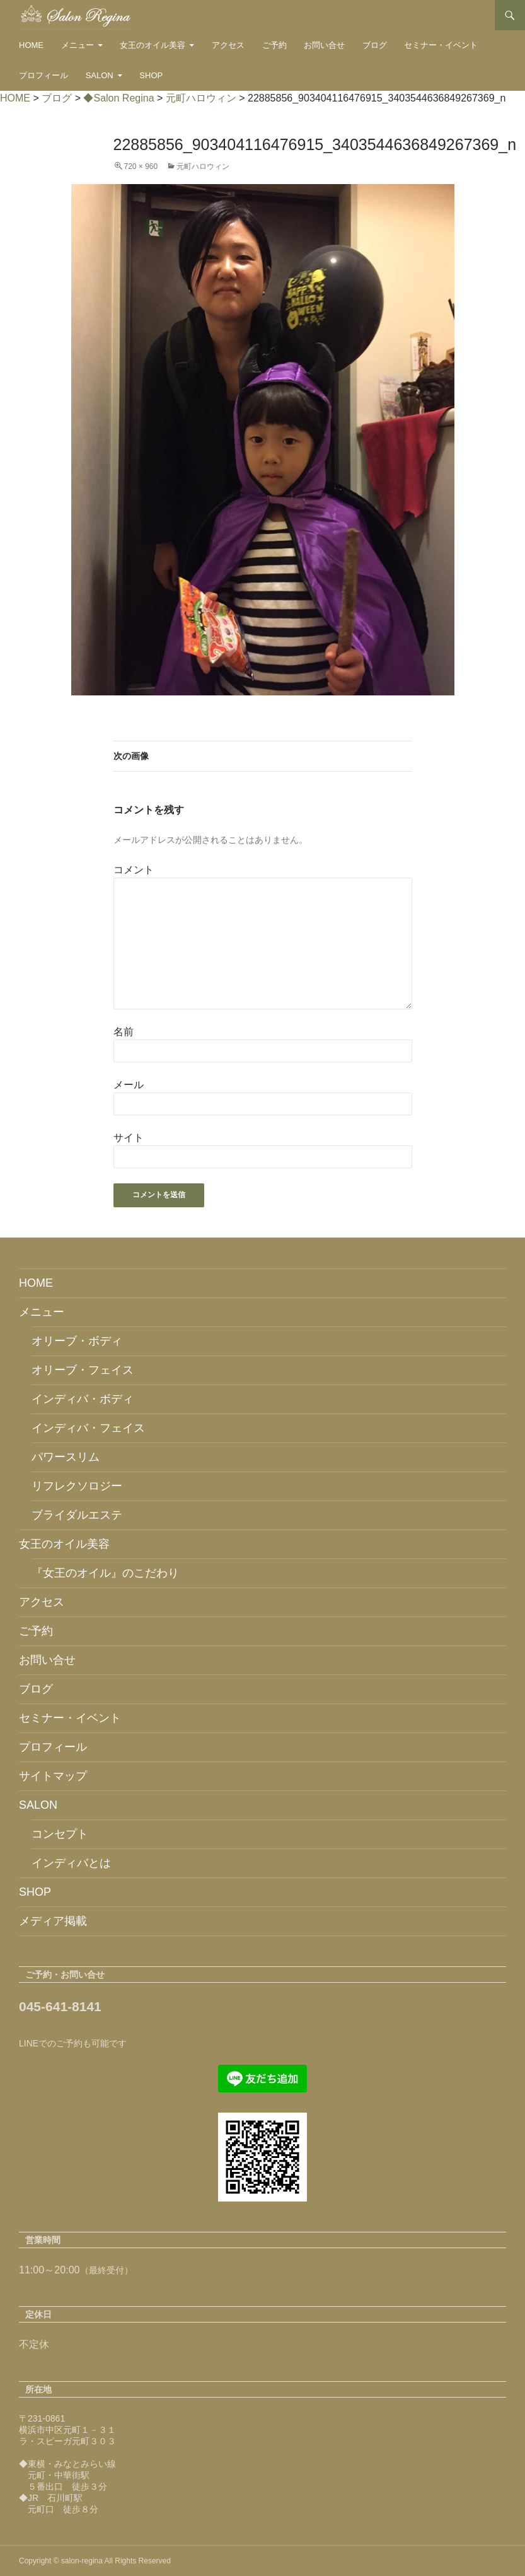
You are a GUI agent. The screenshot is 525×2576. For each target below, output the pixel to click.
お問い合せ (324, 45)
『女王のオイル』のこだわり (105, 1573)
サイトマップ (53, 1776)
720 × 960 (141, 166)
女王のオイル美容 (152, 45)
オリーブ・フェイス (83, 1370)
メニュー (77, 45)
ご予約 (274, 45)
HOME (31, 45)
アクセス (228, 45)
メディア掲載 (53, 1921)
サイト (128, 1137)
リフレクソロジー (77, 1486)
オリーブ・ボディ (77, 1341)
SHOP (151, 75)
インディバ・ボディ (83, 1399)
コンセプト (60, 1834)
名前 (123, 1031)
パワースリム (66, 1457)
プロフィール (43, 75)
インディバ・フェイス (88, 1428)
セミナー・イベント (441, 45)
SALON (99, 75)
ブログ (374, 45)
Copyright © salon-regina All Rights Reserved (95, 2560)
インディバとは (71, 1863)
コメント (133, 869)
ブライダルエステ (77, 1515)
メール (128, 1084)
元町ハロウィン (202, 166)
